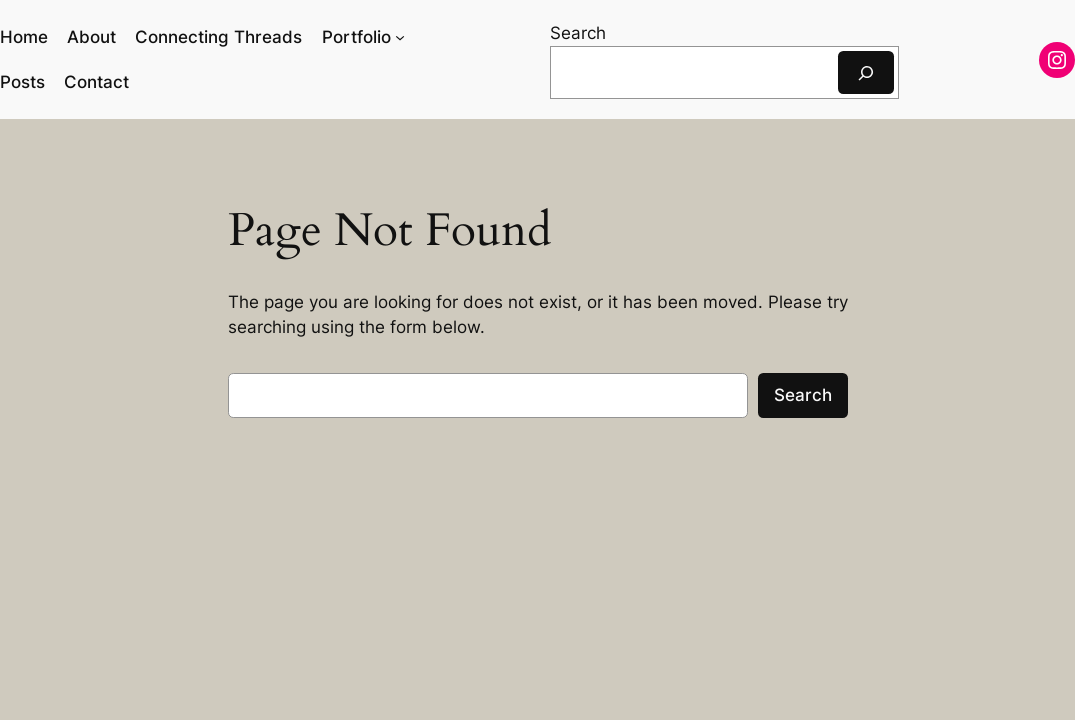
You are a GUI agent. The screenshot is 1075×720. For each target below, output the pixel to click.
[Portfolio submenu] (400, 37)
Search (578, 33)
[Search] (866, 72)
